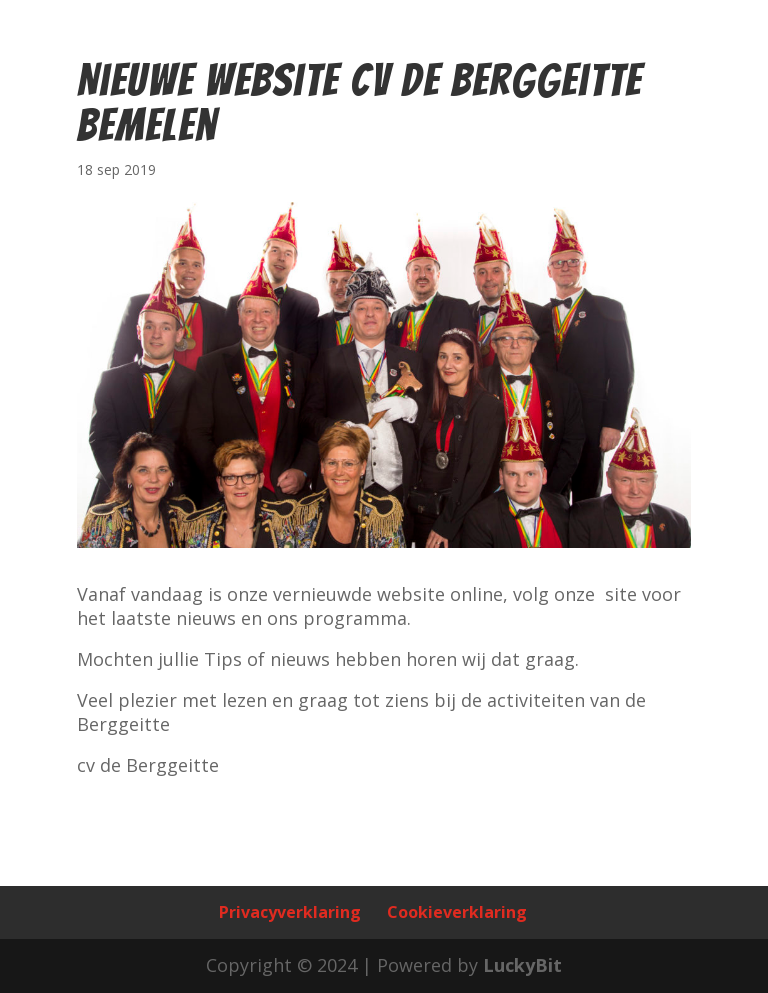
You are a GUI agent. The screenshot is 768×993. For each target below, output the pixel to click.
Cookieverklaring (457, 912)
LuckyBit (522, 965)
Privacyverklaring (290, 912)
